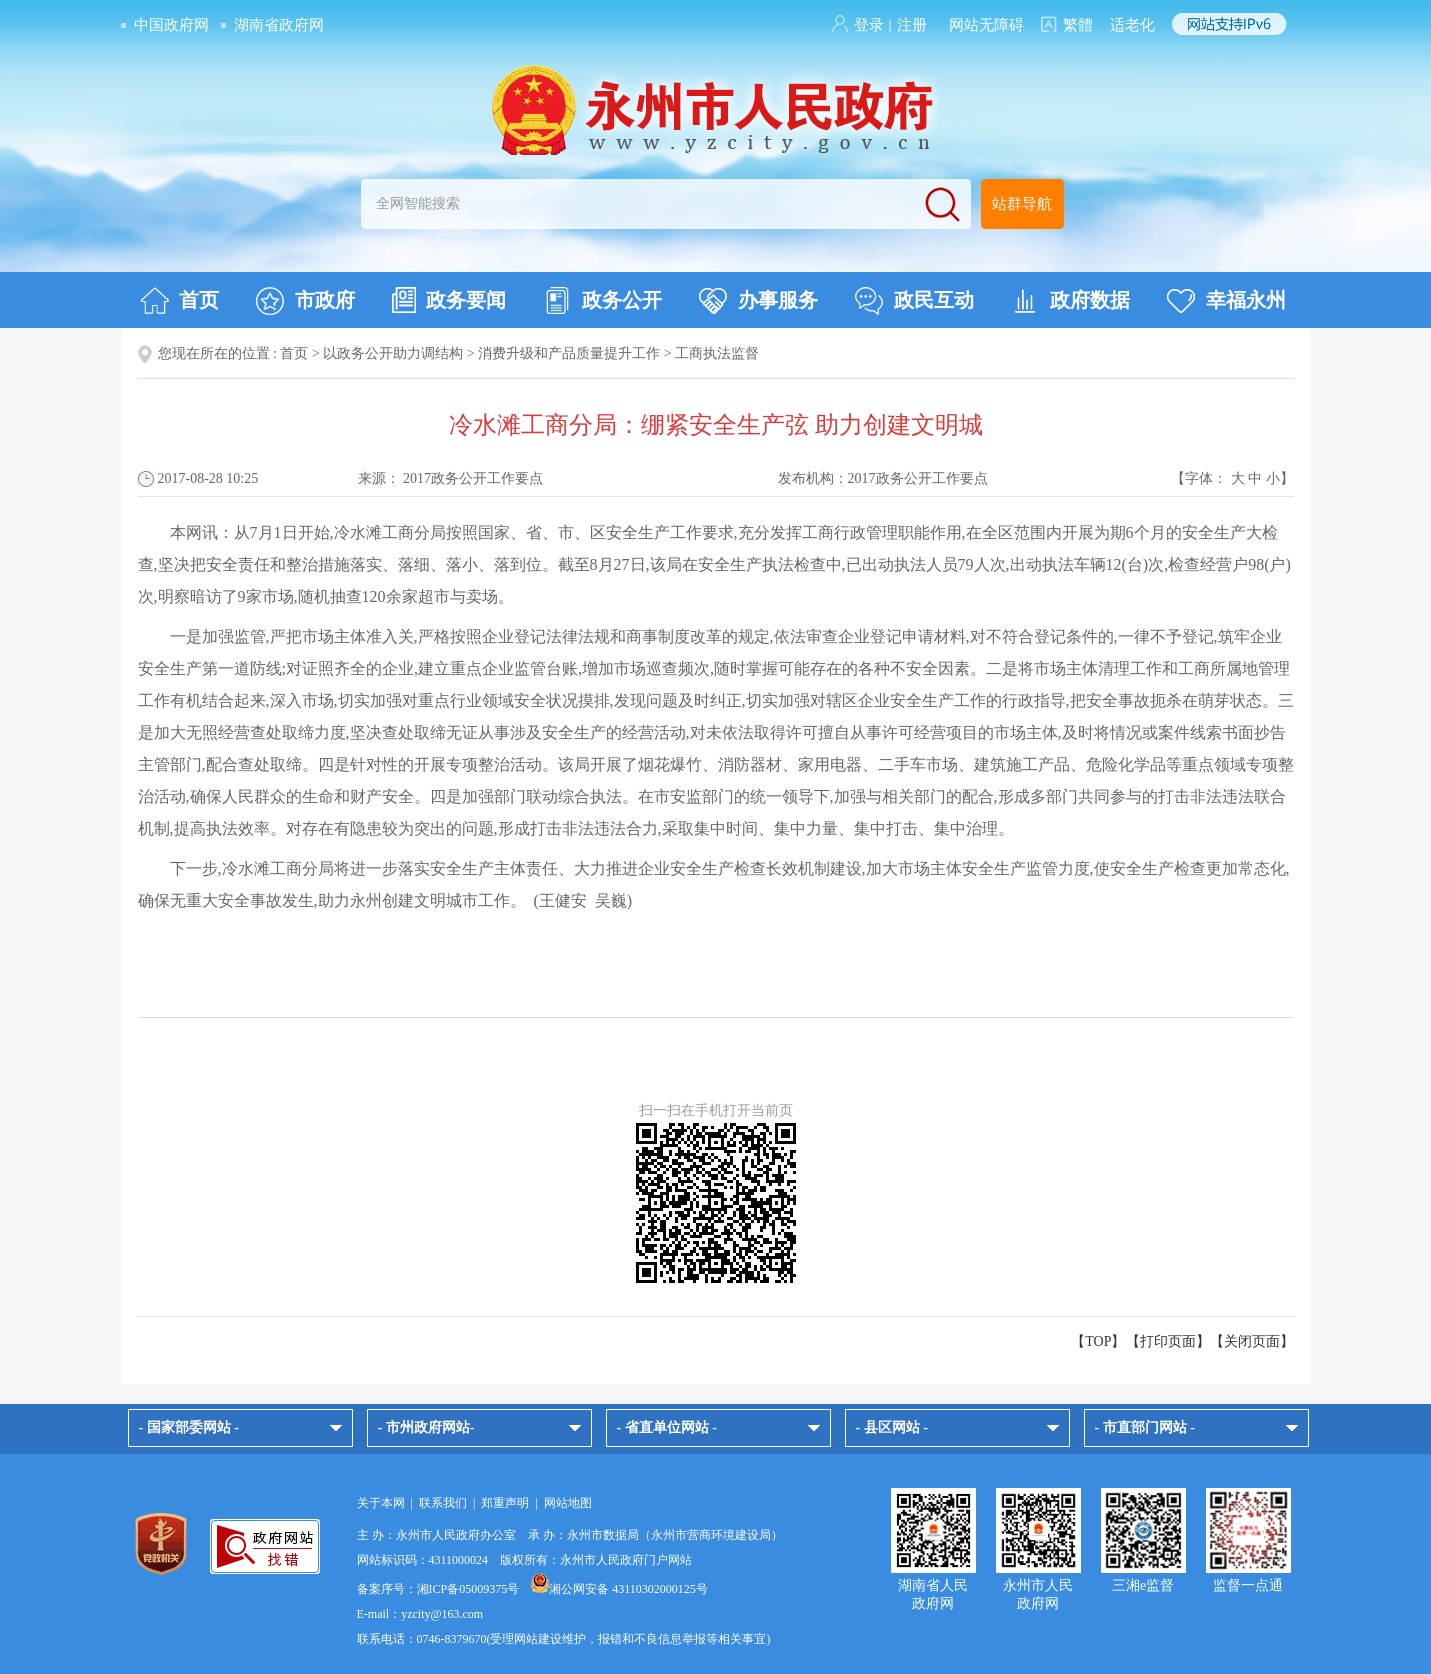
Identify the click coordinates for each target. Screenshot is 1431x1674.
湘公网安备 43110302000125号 (619, 1589)
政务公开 (602, 301)
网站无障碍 (986, 25)
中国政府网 (171, 25)
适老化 (1132, 25)
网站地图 (568, 1503)
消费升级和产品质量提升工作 (569, 353)
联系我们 (443, 1503)
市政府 (305, 301)
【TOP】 (1098, 1341)
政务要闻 (449, 300)
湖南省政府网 (279, 25)
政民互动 (914, 301)
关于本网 (381, 1503)
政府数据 (1070, 301)
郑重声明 (505, 1503)
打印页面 (1168, 1341)
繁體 (1078, 25)
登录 (869, 25)
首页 (179, 301)
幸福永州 (1226, 301)
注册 (912, 25)
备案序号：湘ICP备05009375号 (438, 1589)
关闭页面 (1252, 1341)
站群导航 (1022, 204)
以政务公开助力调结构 (393, 353)
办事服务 (758, 301)
